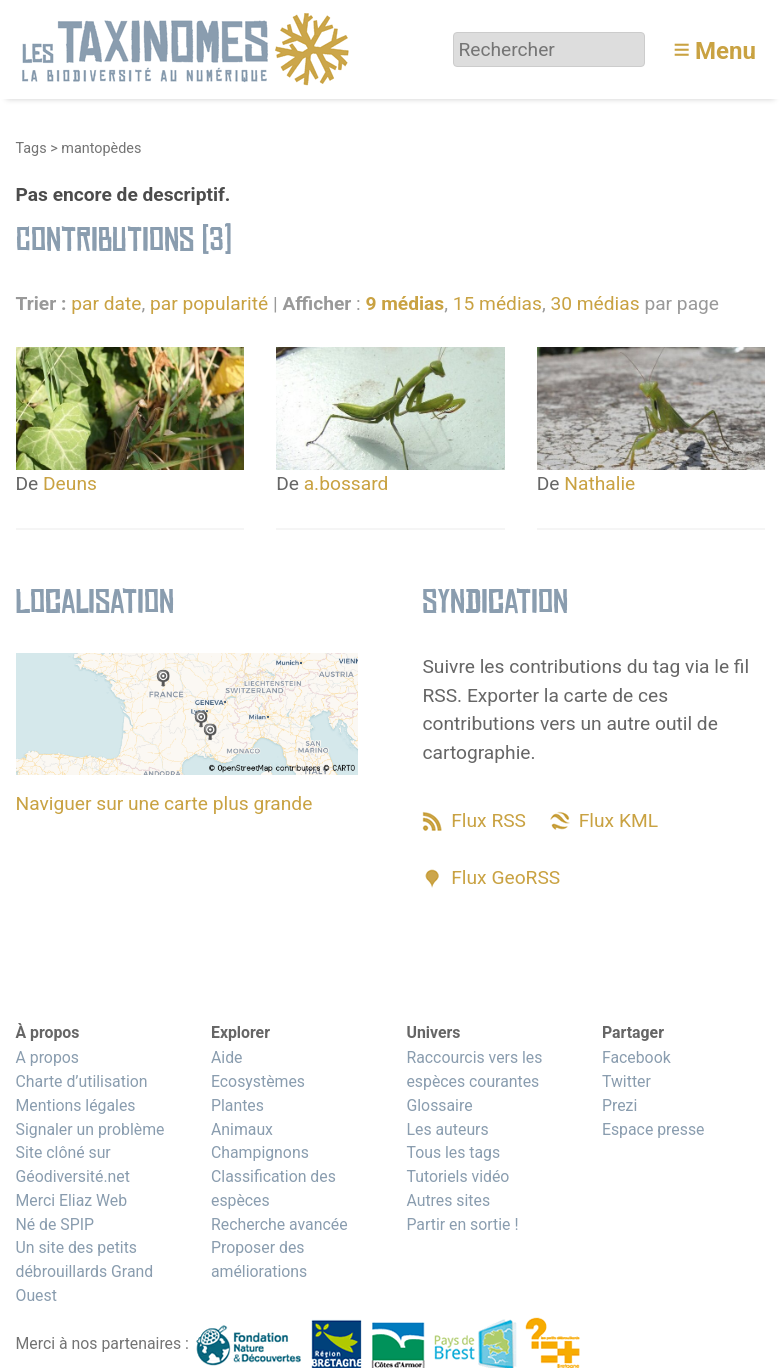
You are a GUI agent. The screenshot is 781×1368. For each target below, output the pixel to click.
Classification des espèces (273, 1188)
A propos (47, 1057)
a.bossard (346, 483)
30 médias (594, 303)
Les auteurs (447, 1129)
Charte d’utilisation (82, 1081)
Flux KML (618, 820)
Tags (31, 148)
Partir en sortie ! (462, 1224)
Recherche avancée (279, 1224)
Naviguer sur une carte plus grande (164, 803)
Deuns (70, 483)
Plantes (237, 1105)
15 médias (497, 303)
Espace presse (653, 1129)
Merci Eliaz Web (72, 1200)
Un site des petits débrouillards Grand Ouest (85, 1271)
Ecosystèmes (258, 1081)
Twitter (626, 1081)
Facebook (636, 1057)
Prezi (619, 1105)
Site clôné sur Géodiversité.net (73, 1164)
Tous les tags (453, 1152)
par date (106, 303)
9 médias (404, 303)
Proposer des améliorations (259, 1259)
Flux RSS (488, 820)
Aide (227, 1057)
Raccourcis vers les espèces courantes (474, 1069)
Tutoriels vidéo (457, 1176)
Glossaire (439, 1105)
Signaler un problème (90, 1129)
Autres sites (448, 1200)
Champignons (260, 1152)
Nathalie (599, 483)
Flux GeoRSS (505, 877)
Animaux (242, 1129)
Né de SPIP (55, 1224)
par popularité (209, 303)
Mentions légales (76, 1105)
